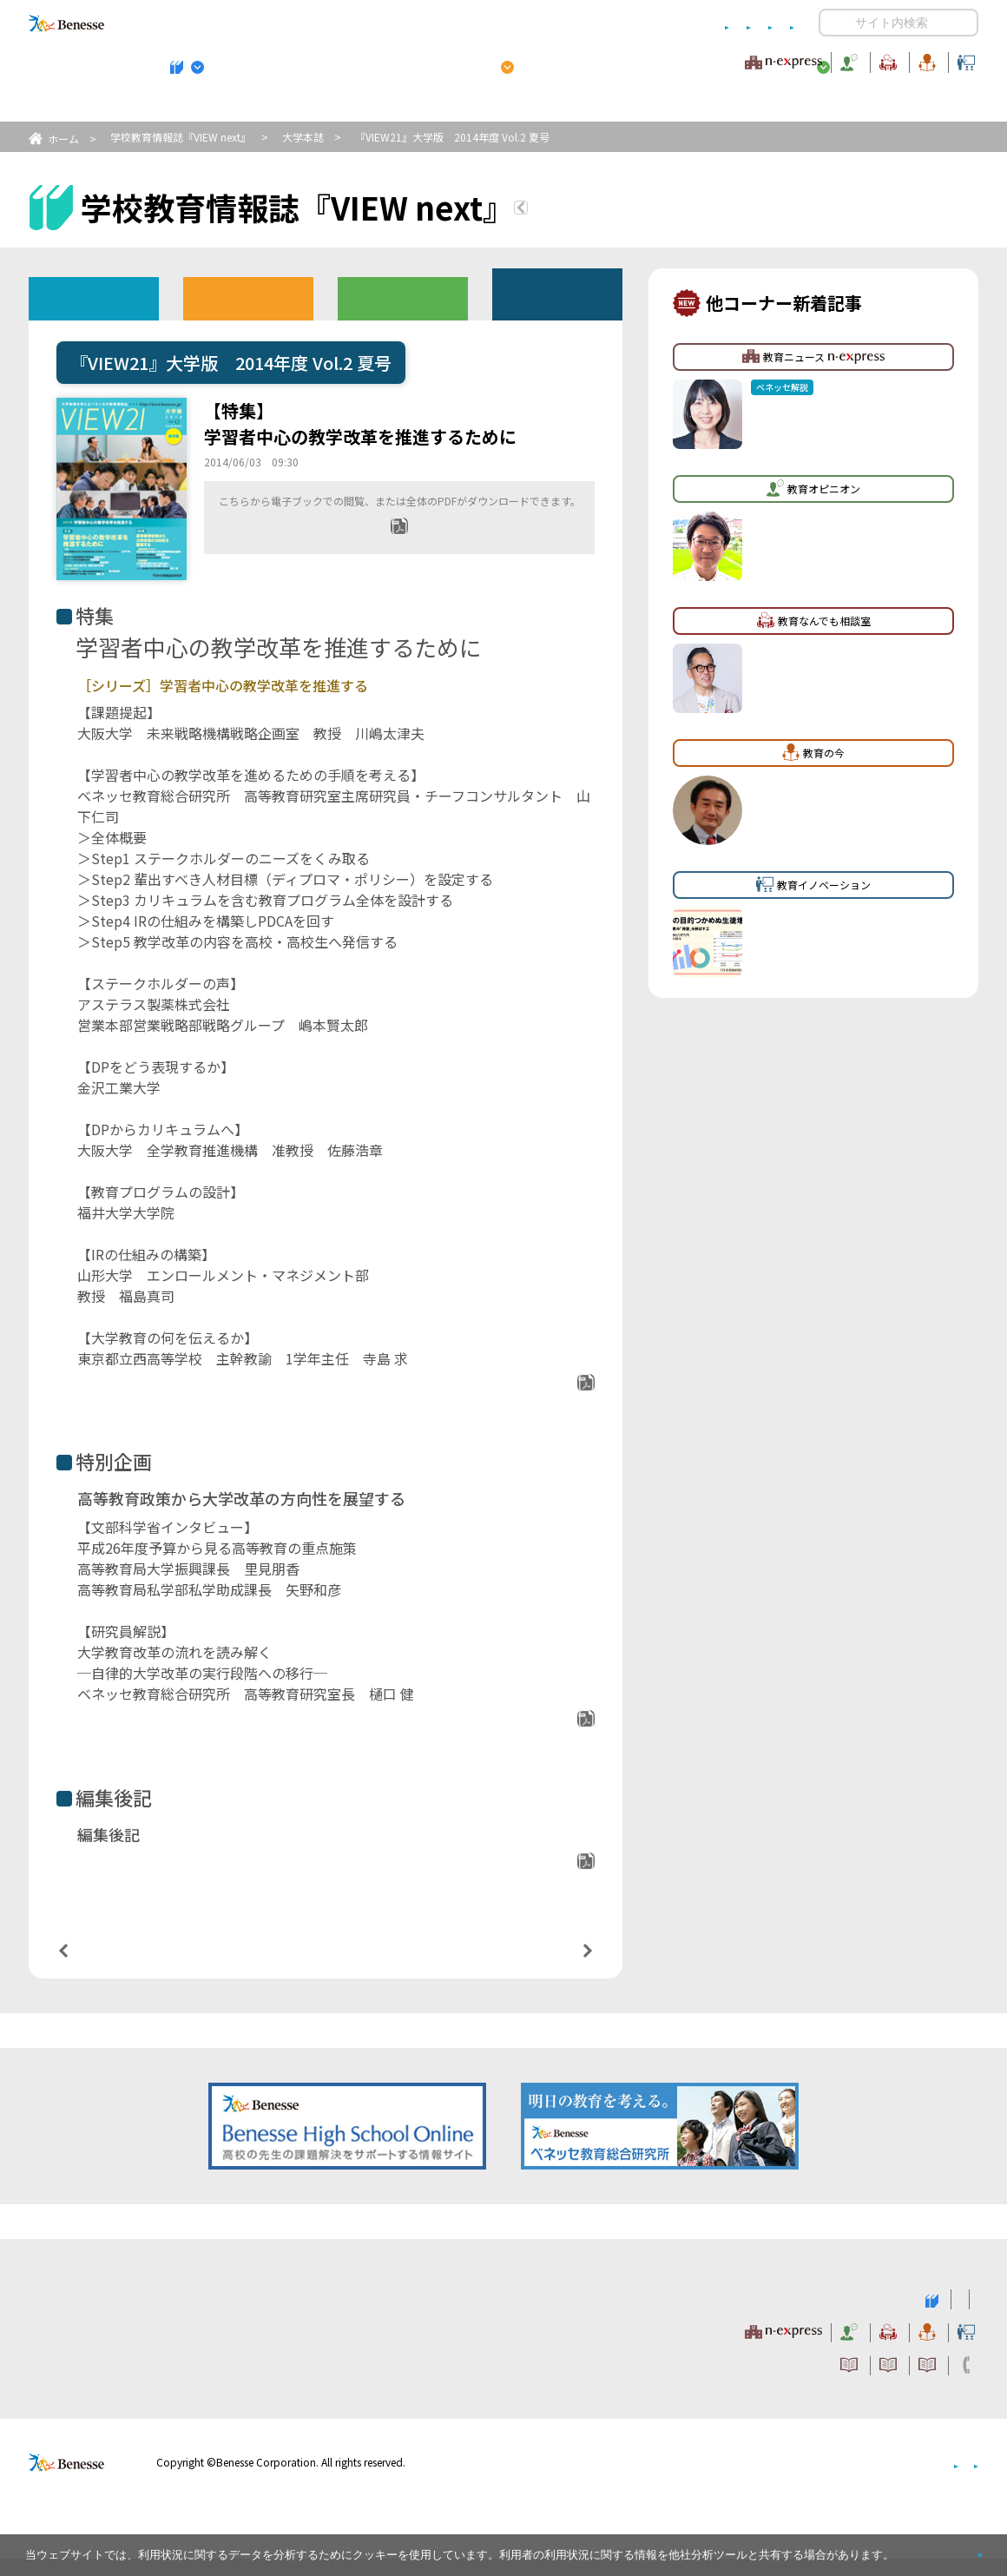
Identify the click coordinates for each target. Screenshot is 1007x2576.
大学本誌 (303, 136)
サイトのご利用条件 (355, 23)
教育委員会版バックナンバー (402, 297)
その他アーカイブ (557, 293)
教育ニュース (394, 60)
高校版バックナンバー (248, 297)
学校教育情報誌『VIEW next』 (190, 105)
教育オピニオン (552, 60)
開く (832, 22)
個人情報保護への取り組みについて (829, 2479)
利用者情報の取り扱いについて (623, 23)
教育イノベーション (923, 60)
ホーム (63, 138)
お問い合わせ (760, 23)
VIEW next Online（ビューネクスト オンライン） (98, 2314)
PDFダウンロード (528, 1388)
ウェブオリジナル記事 (93, 297)
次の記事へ (543, 1966)
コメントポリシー (476, 23)
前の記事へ (107, 1966)
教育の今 (805, 60)
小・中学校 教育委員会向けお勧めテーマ (810, 105)
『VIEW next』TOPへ (624, 210)
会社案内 (957, 2479)
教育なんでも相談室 (688, 60)
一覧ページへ (325, 1966)
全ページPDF (411, 552)
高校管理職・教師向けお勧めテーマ (494, 105)
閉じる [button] (952, 2547)
